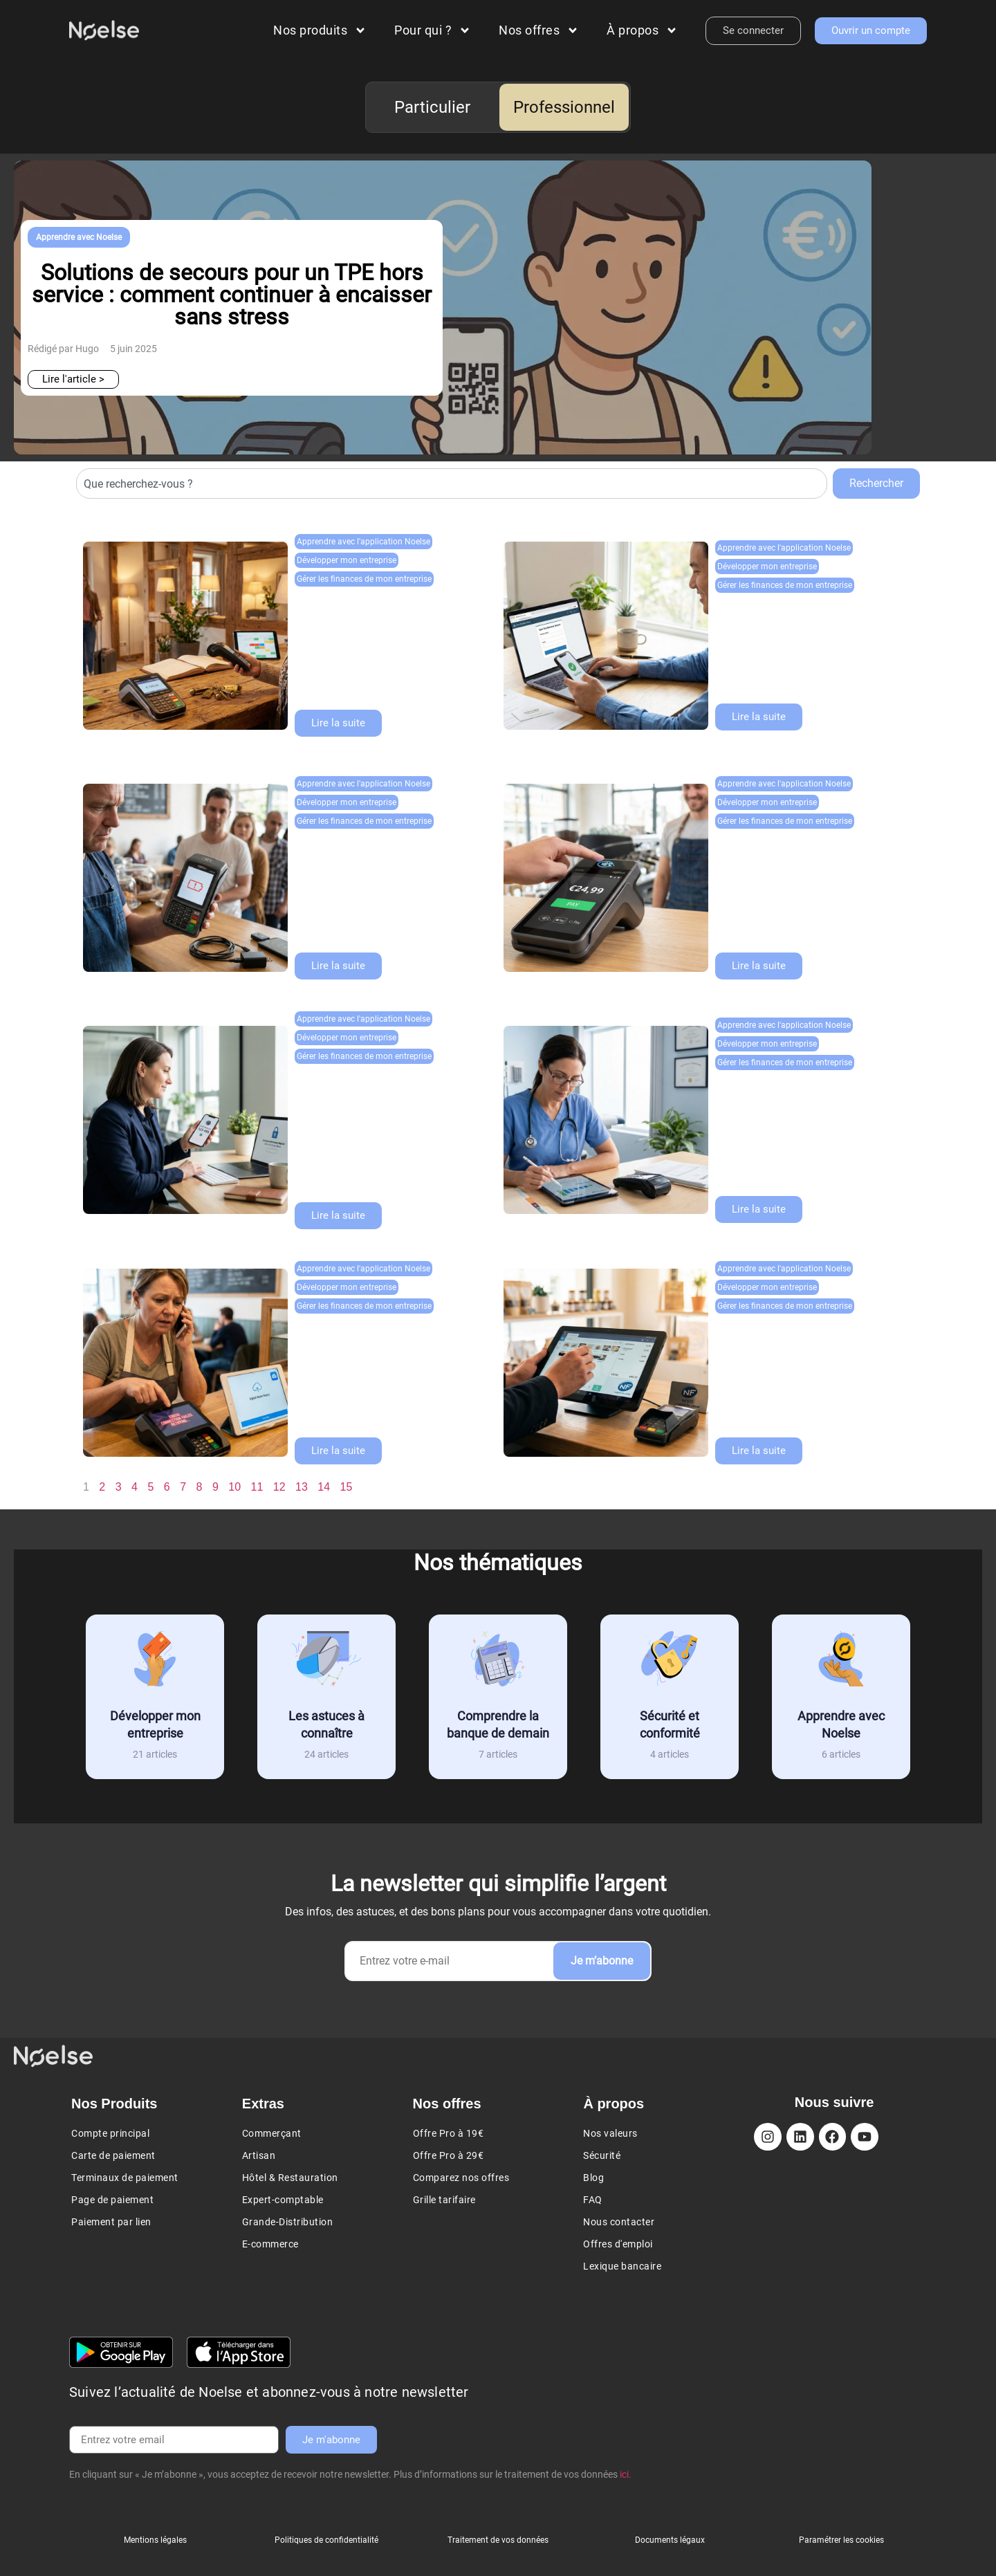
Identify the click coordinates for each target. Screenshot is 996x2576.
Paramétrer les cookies (841, 2540)
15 (346, 1487)
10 (234, 1487)
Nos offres (539, 30)
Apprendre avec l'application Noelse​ (363, 541)
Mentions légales (155, 2540)
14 (323, 1487)
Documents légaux (670, 2540)
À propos (642, 30)
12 (279, 1487)
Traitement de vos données (498, 2540)
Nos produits (320, 30)
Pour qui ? (432, 30)
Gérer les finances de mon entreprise (364, 579)
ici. (625, 2474)
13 (301, 1487)
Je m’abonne (602, 1960)
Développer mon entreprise (346, 560)
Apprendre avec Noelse (79, 237)
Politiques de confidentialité (326, 2540)
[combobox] (451, 483)
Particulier (432, 107)
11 (256, 1487)
